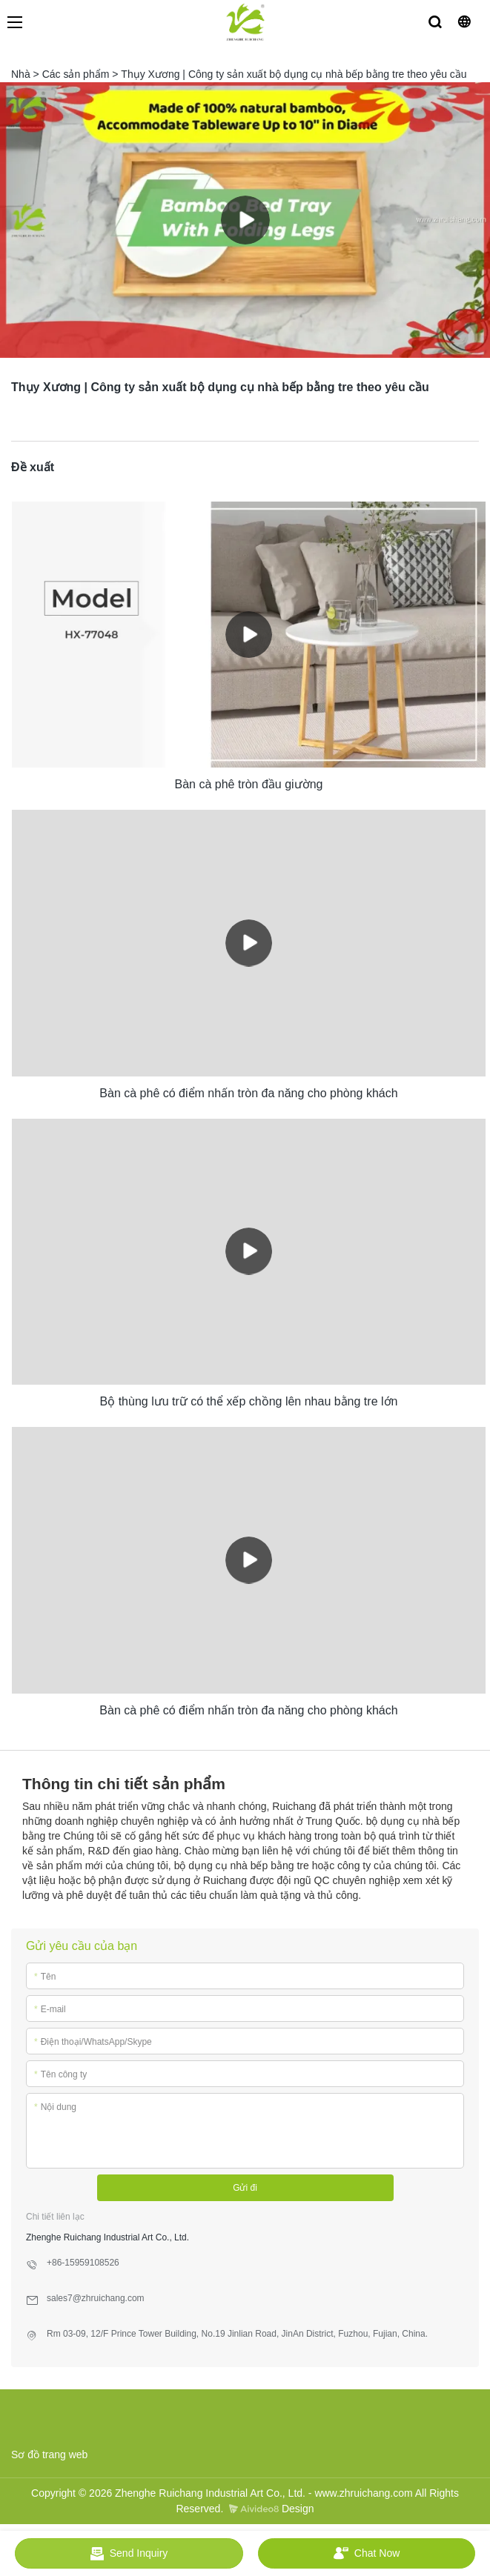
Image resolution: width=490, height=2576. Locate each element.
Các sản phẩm (76, 74)
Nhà (20, 74)
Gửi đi (245, 2188)
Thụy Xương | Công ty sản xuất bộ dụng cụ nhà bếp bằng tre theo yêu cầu (293, 74)
